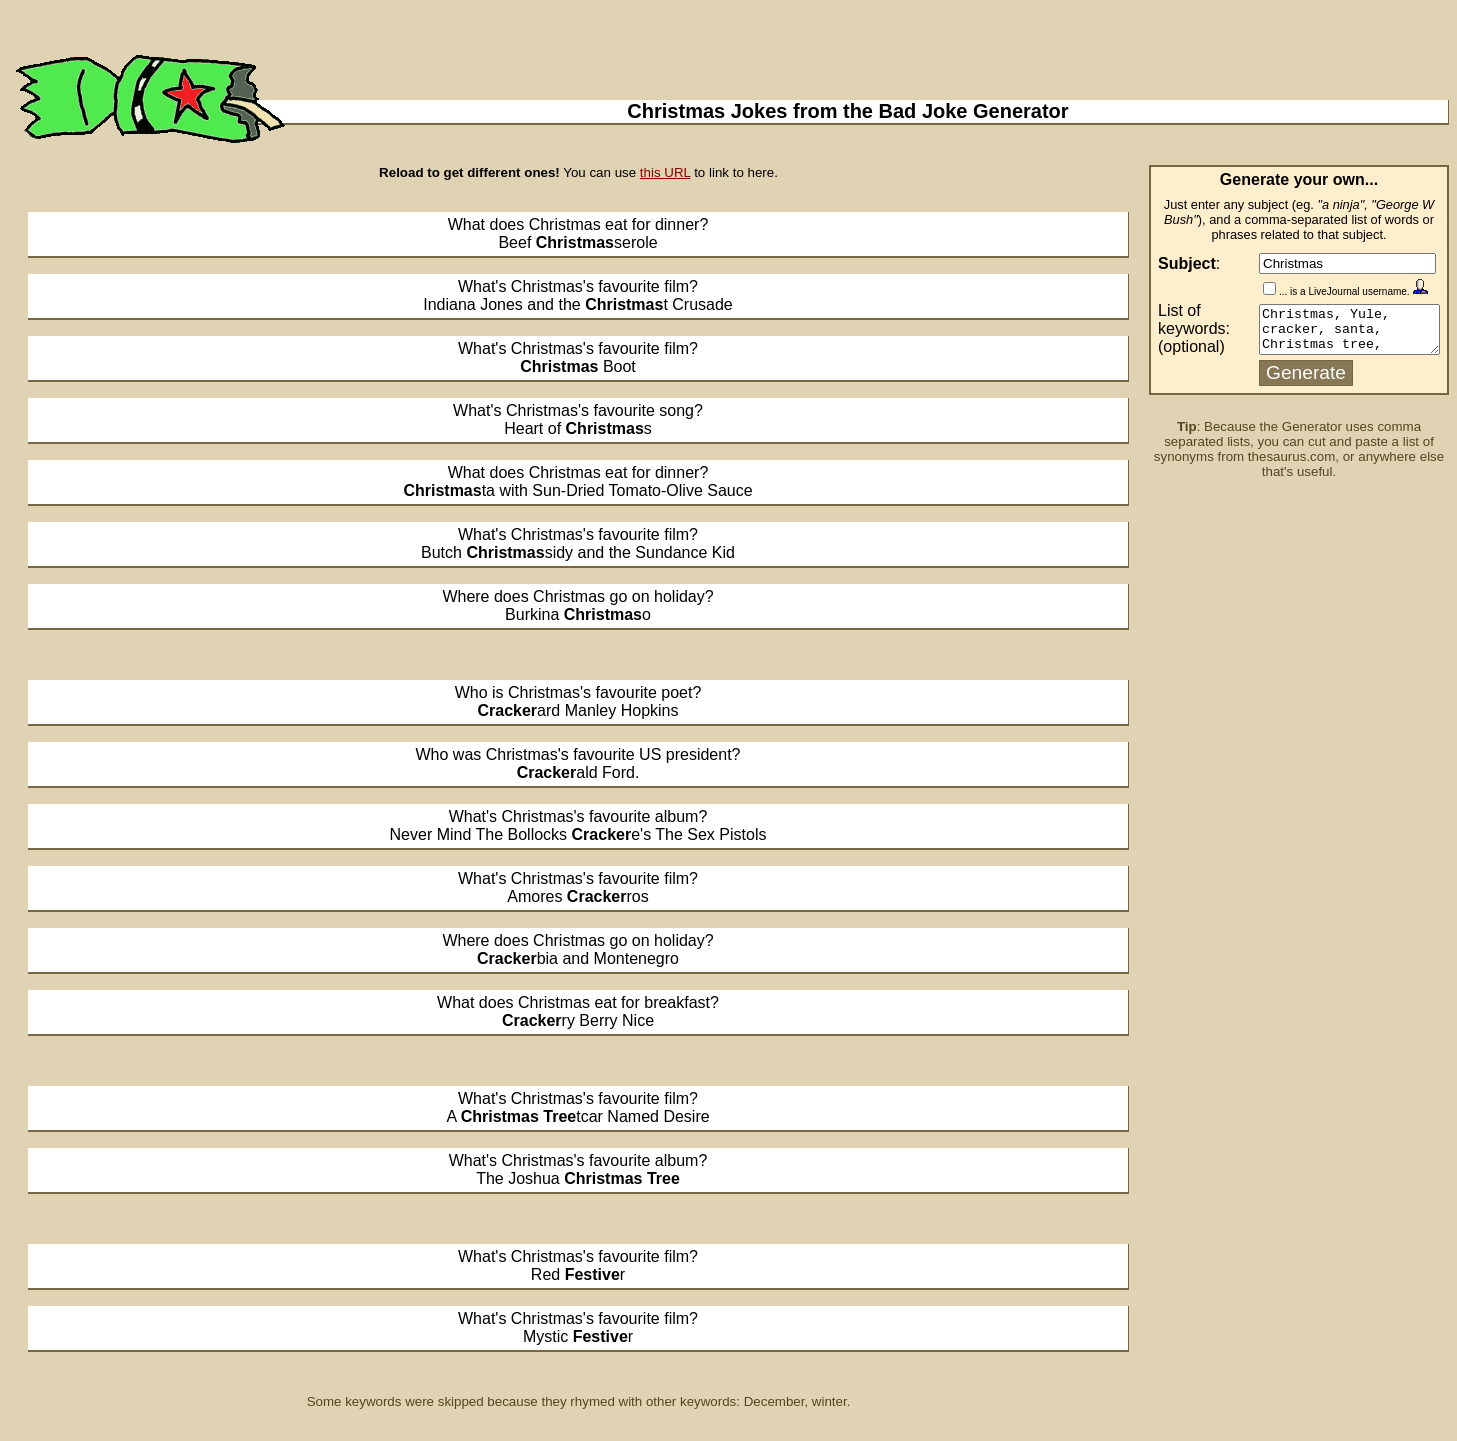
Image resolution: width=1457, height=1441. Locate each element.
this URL (665, 172)
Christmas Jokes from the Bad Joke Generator (847, 111)
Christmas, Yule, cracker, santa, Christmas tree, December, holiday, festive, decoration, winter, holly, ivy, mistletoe (1339, 332)
